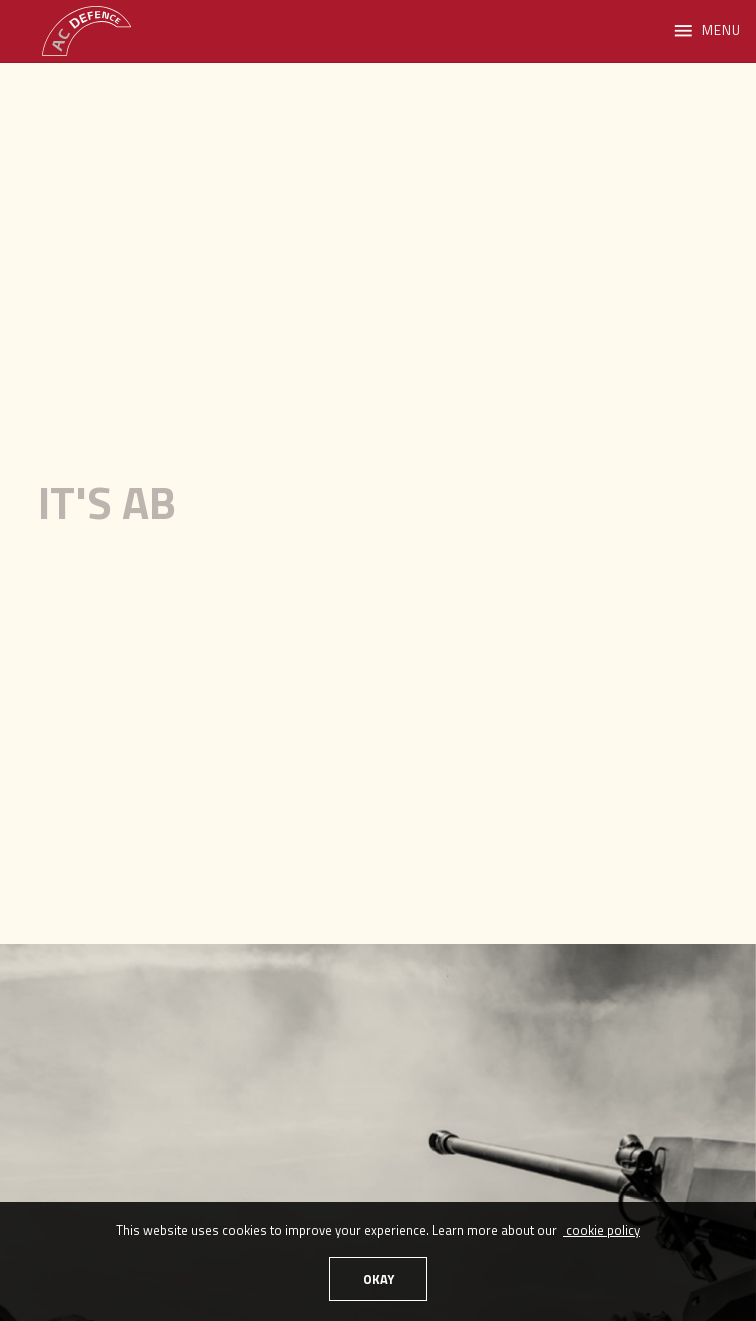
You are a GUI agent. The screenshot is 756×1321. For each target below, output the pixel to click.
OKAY (378, 1279)
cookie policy (601, 1230)
